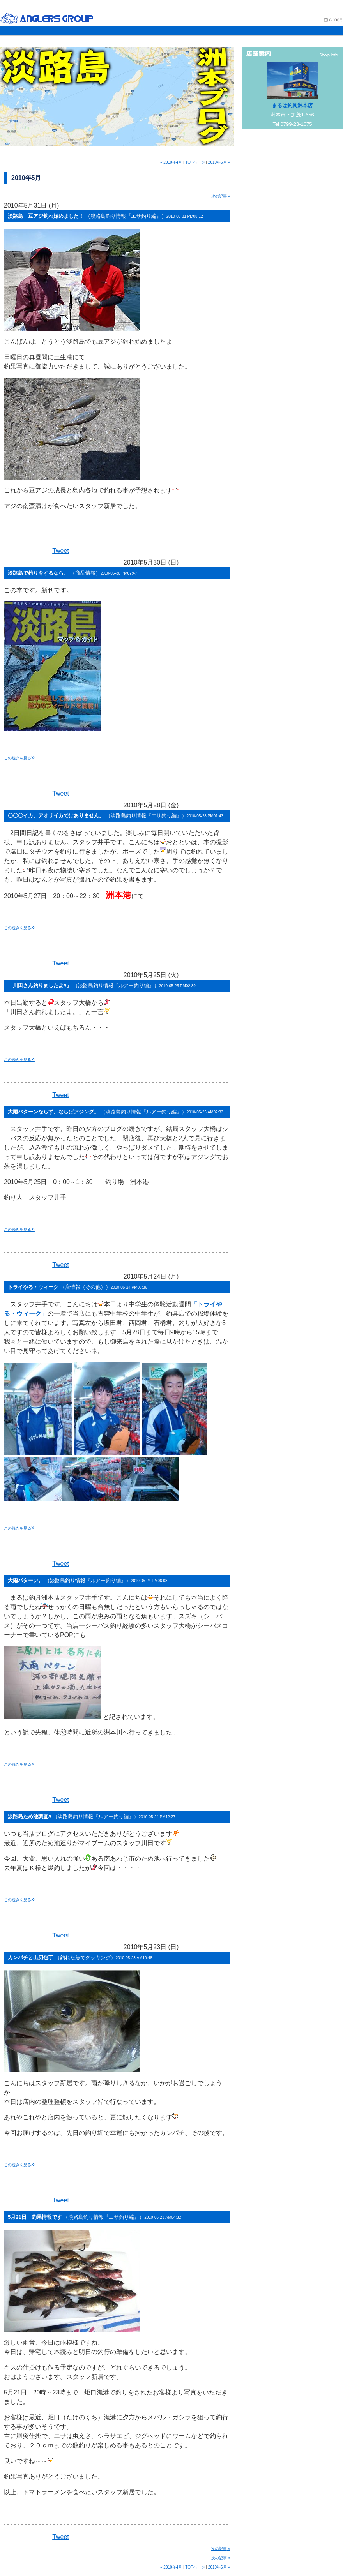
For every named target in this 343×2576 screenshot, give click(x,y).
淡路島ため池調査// (91, 1816)
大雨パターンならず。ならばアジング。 (115, 1112)
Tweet (60, 550)
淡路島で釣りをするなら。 (72, 573)
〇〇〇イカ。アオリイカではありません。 (115, 816)
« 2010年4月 (171, 162)
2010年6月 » (219, 162)
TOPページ (195, 162)
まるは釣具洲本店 (292, 105)
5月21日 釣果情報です (94, 2217)
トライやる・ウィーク (77, 1287)
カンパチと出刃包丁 (80, 1957)
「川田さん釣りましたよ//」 (102, 985)
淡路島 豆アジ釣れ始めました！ (105, 216)
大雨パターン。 (88, 1580)
